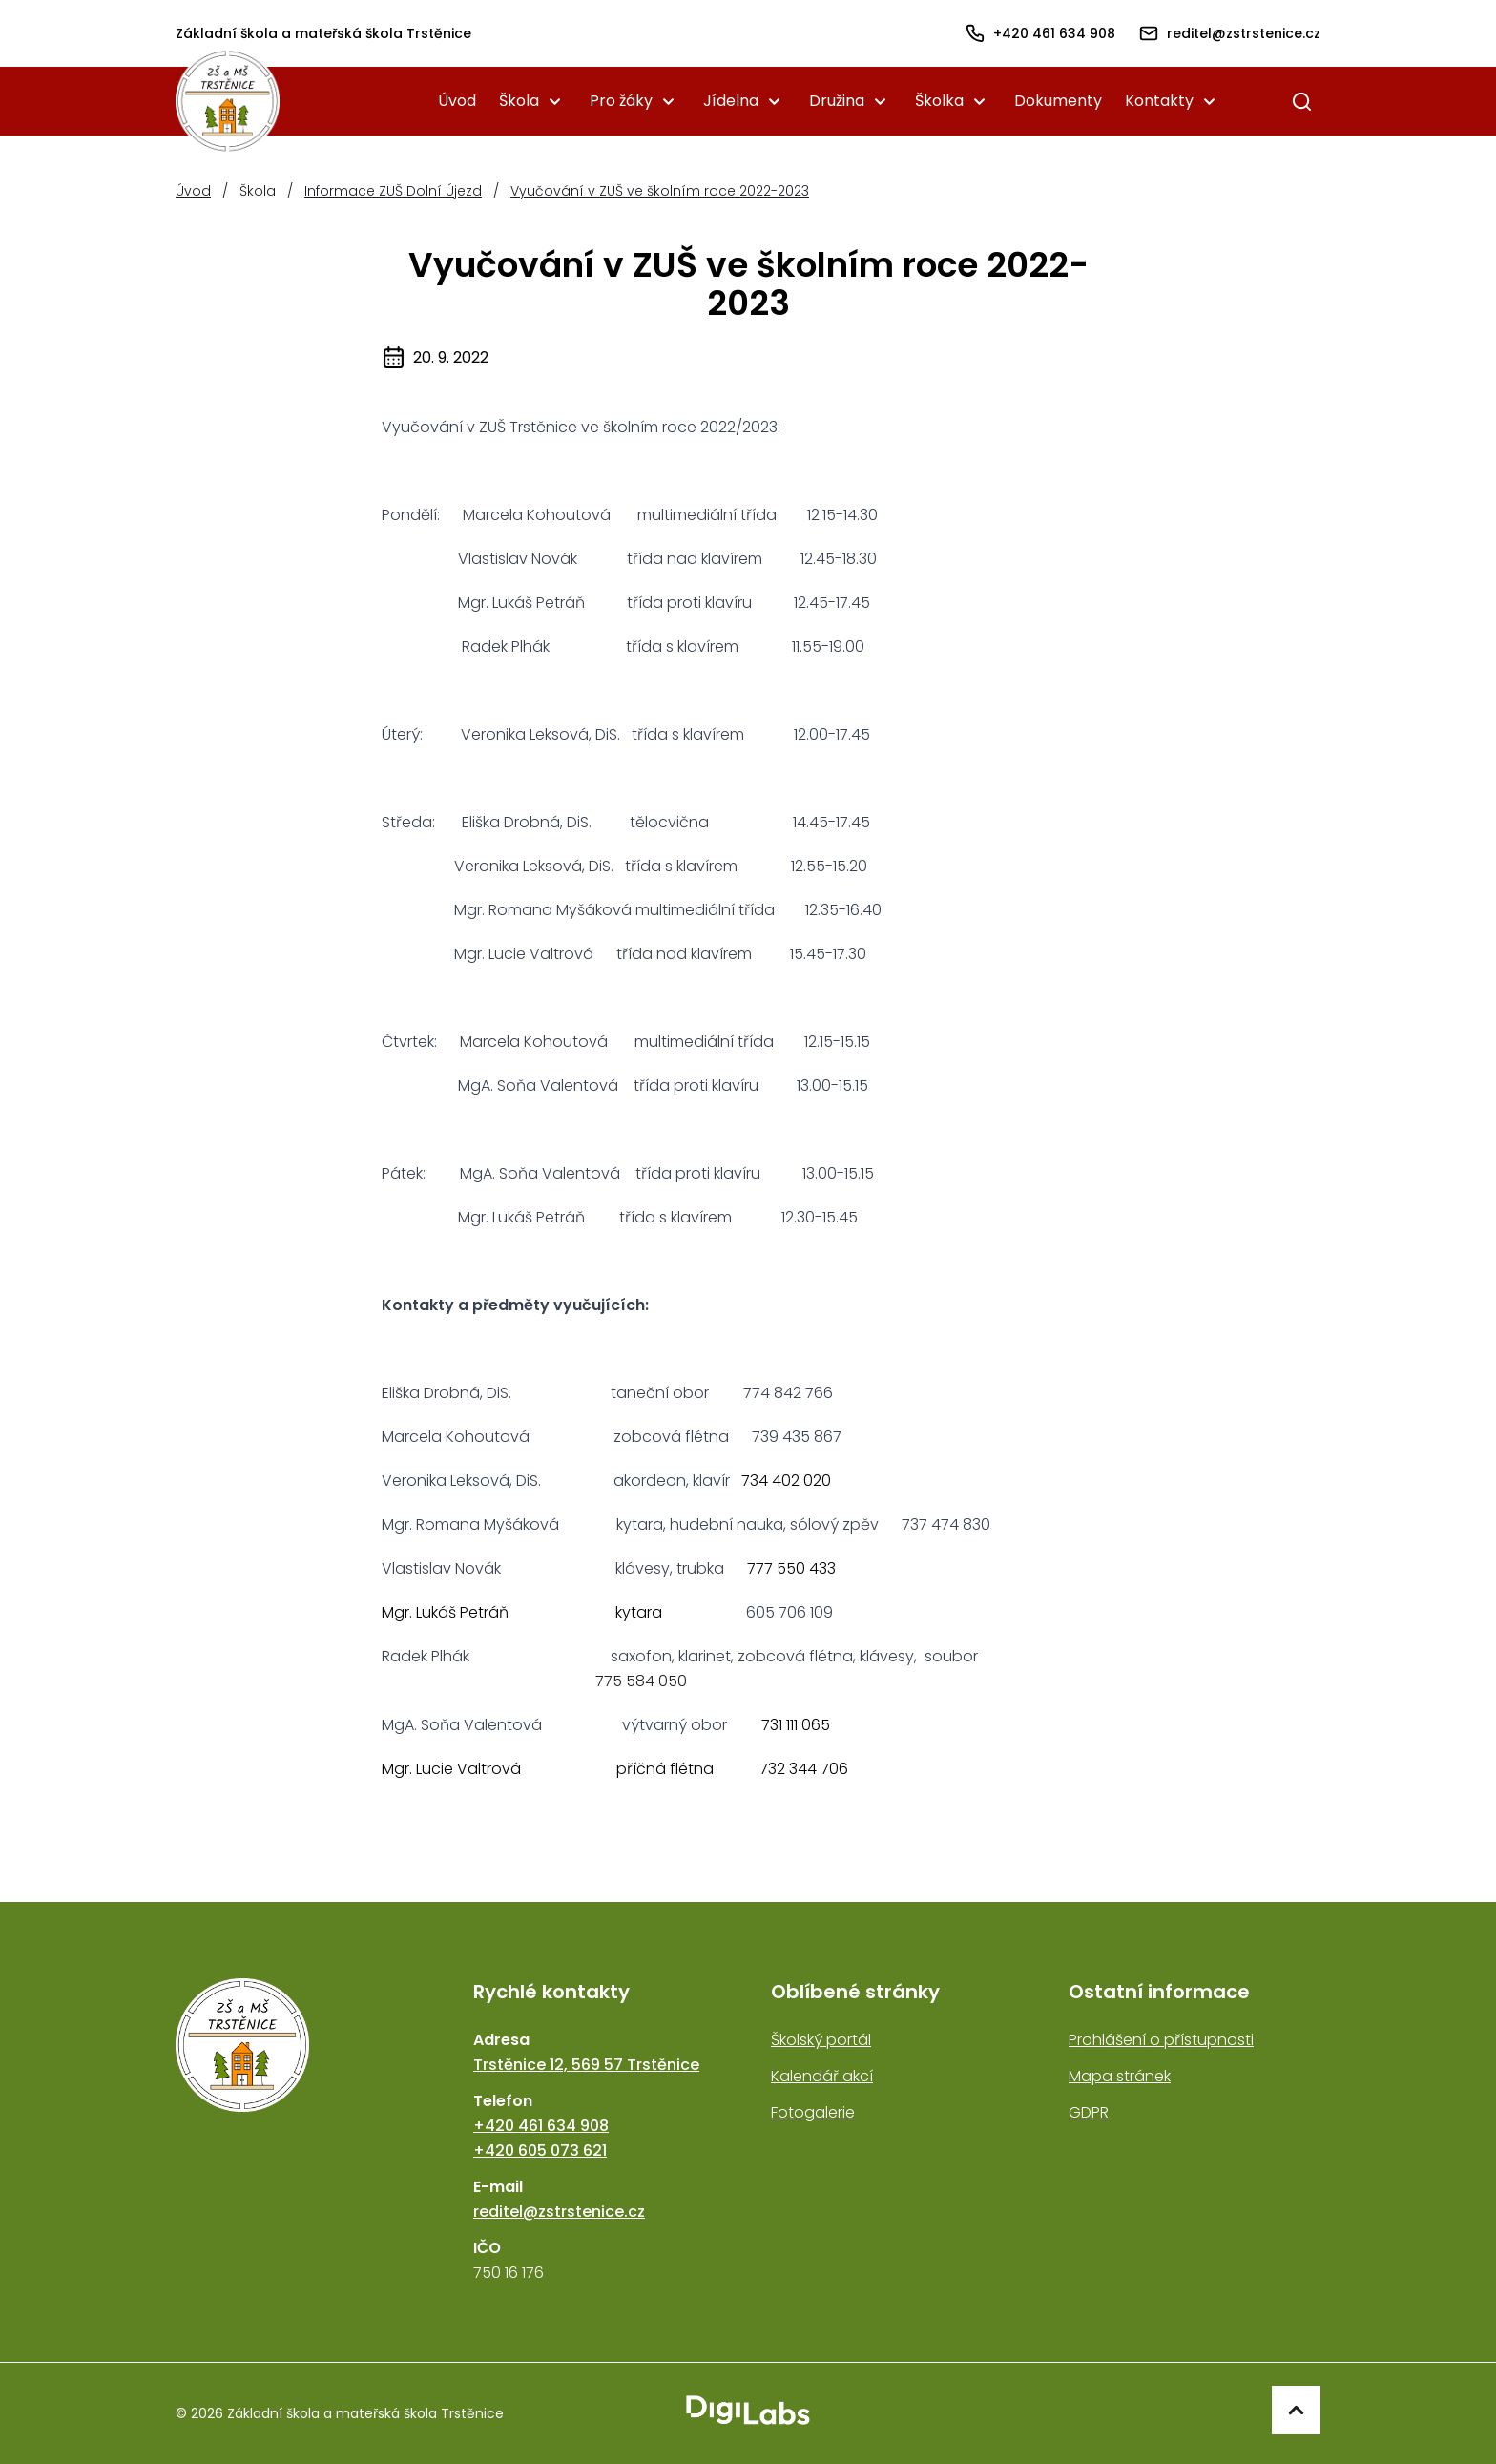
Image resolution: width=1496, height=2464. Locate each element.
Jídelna (730, 101)
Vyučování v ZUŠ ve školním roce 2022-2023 (659, 190)
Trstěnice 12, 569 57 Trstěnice (586, 2065)
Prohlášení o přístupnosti (1161, 2040)
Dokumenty (1058, 101)
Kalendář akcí (822, 2076)
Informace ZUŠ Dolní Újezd (393, 190)
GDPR (1089, 2112)
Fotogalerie (813, 2112)
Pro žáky (621, 101)
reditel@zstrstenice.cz (559, 2212)
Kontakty (1159, 101)
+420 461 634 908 (541, 2126)
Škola (519, 101)
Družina (836, 101)
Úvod (457, 101)
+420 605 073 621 (540, 2150)
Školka (939, 101)
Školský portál (821, 2040)
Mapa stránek (1120, 2076)
